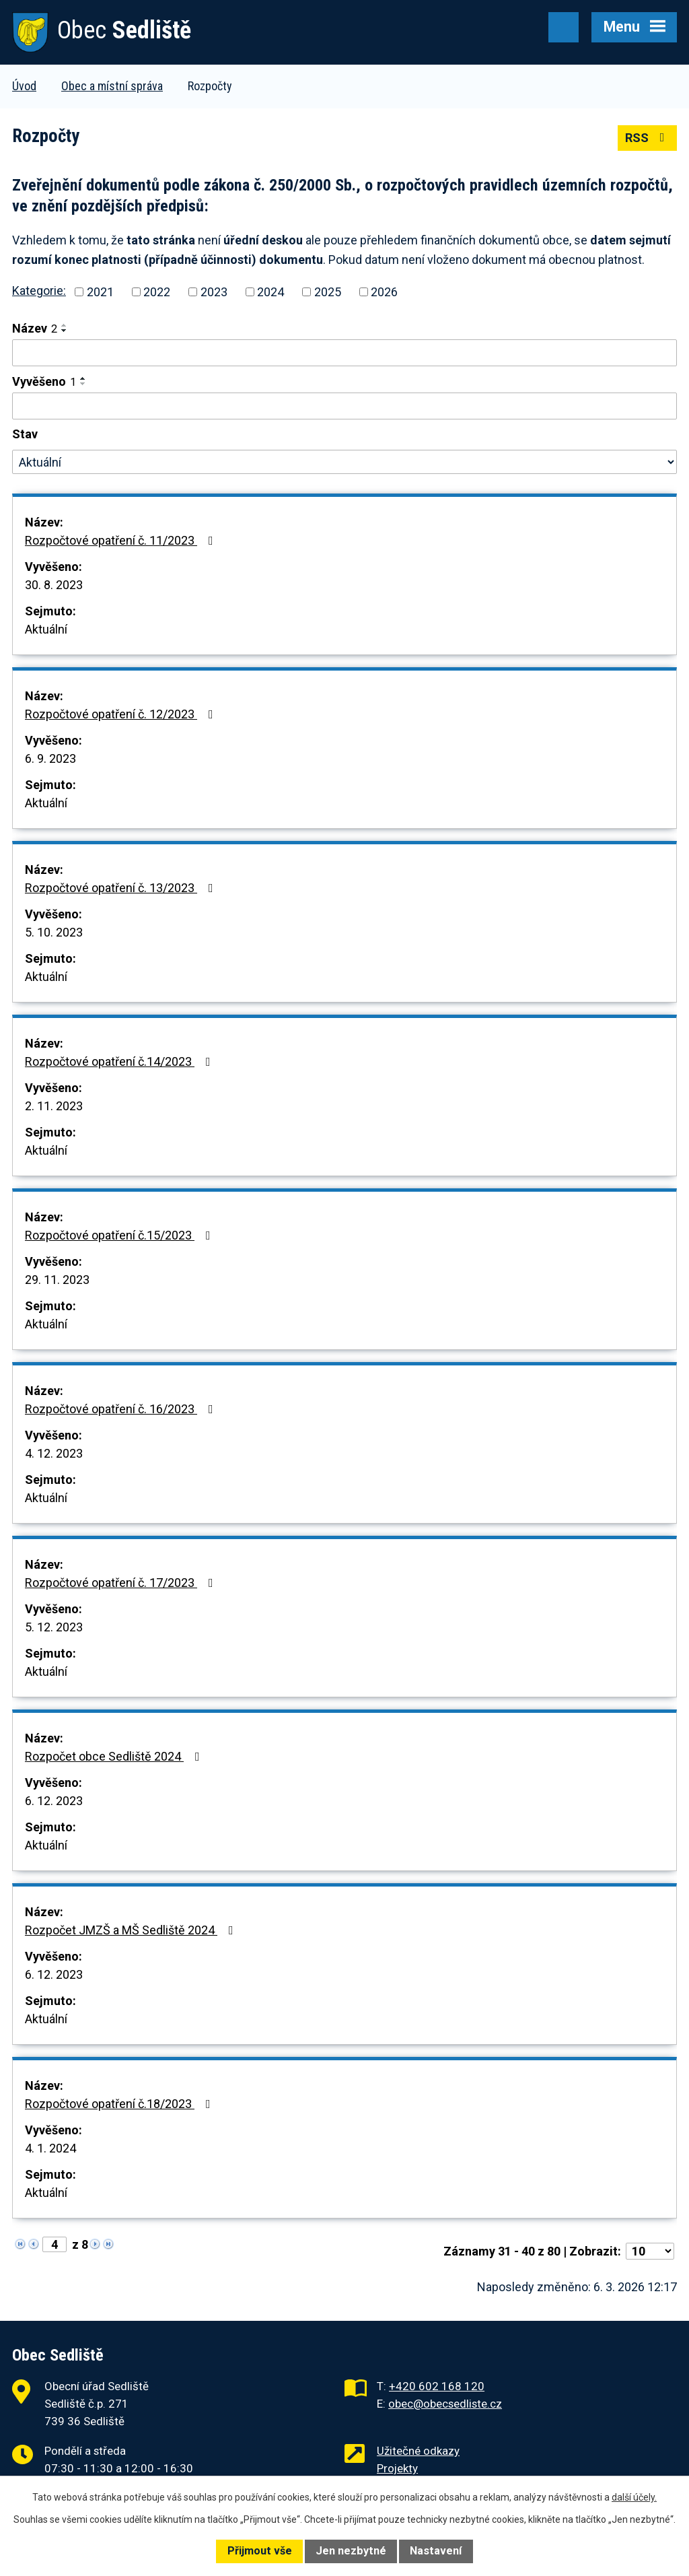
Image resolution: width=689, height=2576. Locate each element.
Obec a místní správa (112, 86)
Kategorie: (39, 290)
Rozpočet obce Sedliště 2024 (115, 1756)
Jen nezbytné (351, 2550)
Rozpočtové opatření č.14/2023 (120, 1061)
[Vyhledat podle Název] (344, 352)
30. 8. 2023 (54, 585)
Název (34, 328)
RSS (647, 138)
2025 (327, 292)
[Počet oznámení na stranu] (650, 2251)
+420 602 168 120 (436, 2386)
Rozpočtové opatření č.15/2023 (120, 1235)
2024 (270, 292)
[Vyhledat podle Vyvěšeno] (344, 406)
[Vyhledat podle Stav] (344, 462)
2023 (214, 292)
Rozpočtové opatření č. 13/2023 (122, 888)
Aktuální (46, 629)
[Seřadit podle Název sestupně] (64, 330)
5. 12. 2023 (54, 1627)
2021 (100, 292)
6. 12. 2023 (54, 1801)
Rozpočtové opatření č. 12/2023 (122, 714)
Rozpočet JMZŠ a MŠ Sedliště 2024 (132, 1930)
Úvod (24, 86)
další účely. (634, 2497)
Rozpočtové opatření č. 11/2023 (122, 540)
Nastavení (436, 2550)
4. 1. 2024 (50, 2148)
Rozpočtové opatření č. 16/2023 (122, 1409)
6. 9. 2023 (50, 758)
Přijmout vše (259, 2550)
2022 (156, 292)
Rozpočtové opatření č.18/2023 (120, 2104)
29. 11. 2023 (57, 1280)
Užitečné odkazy (418, 2451)
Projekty (397, 2468)
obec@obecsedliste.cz (445, 2403)
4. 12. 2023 (54, 1453)
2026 (384, 292)
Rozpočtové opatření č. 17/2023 (122, 1582)
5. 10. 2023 (54, 932)
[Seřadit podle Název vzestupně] (64, 325)
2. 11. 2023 (54, 1106)
